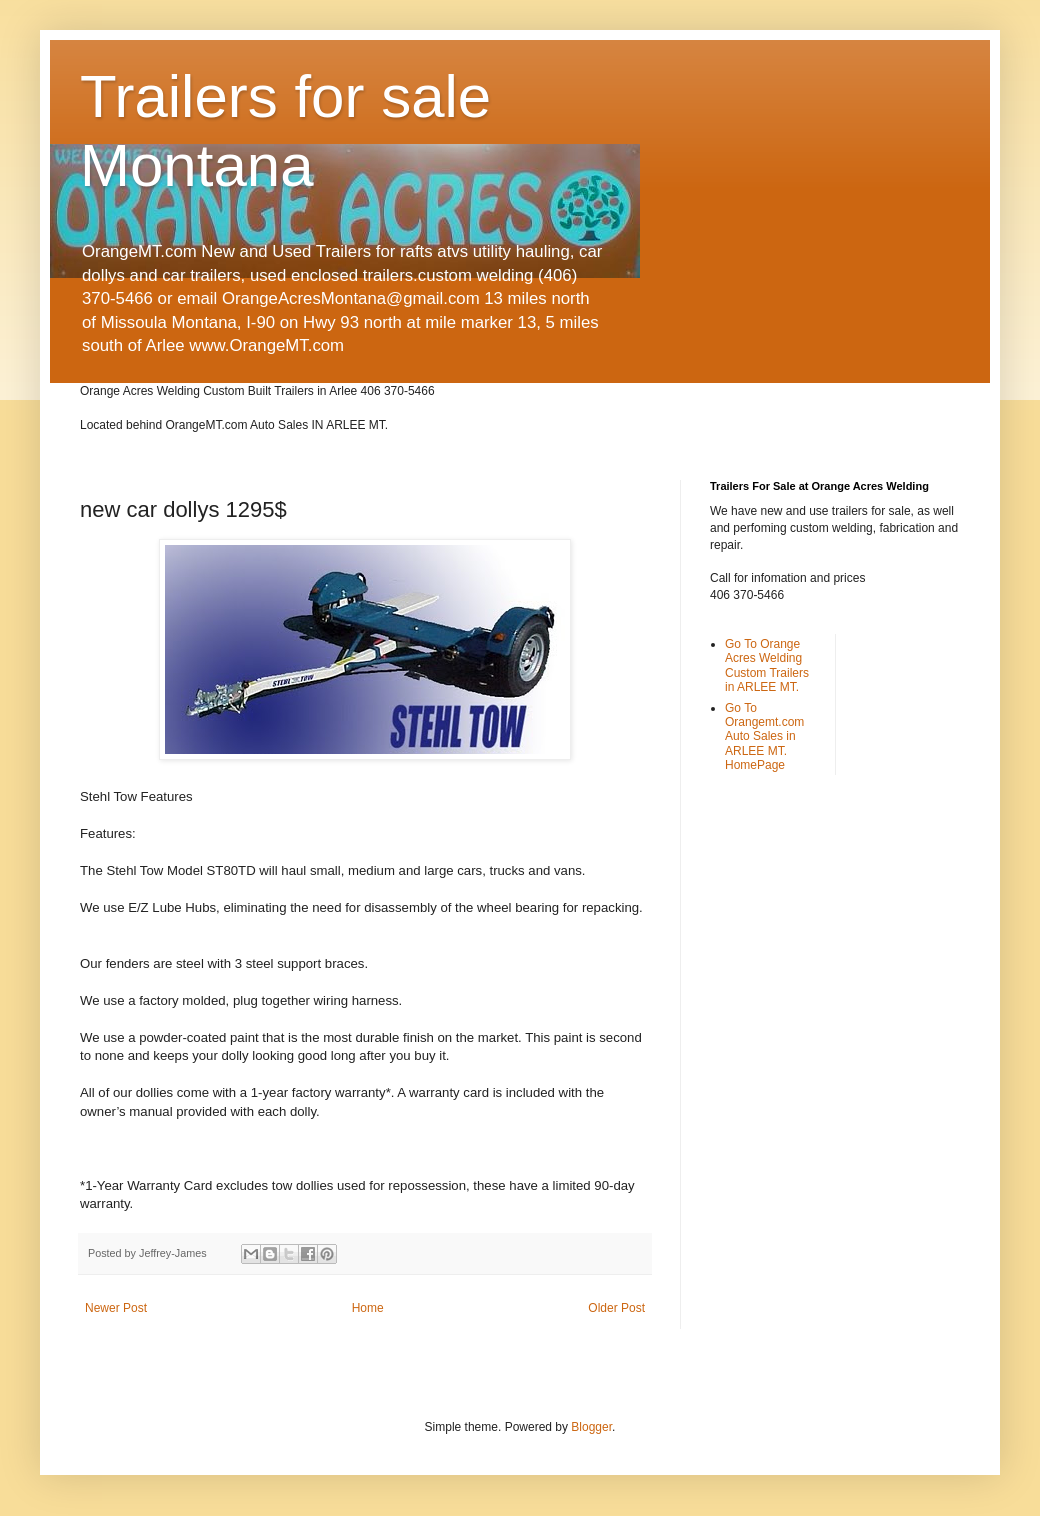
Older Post (616, 1308)
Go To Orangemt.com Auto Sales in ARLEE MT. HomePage (764, 737)
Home (368, 1308)
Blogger (591, 1427)
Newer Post (116, 1308)
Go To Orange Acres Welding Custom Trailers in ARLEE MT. (767, 665)
